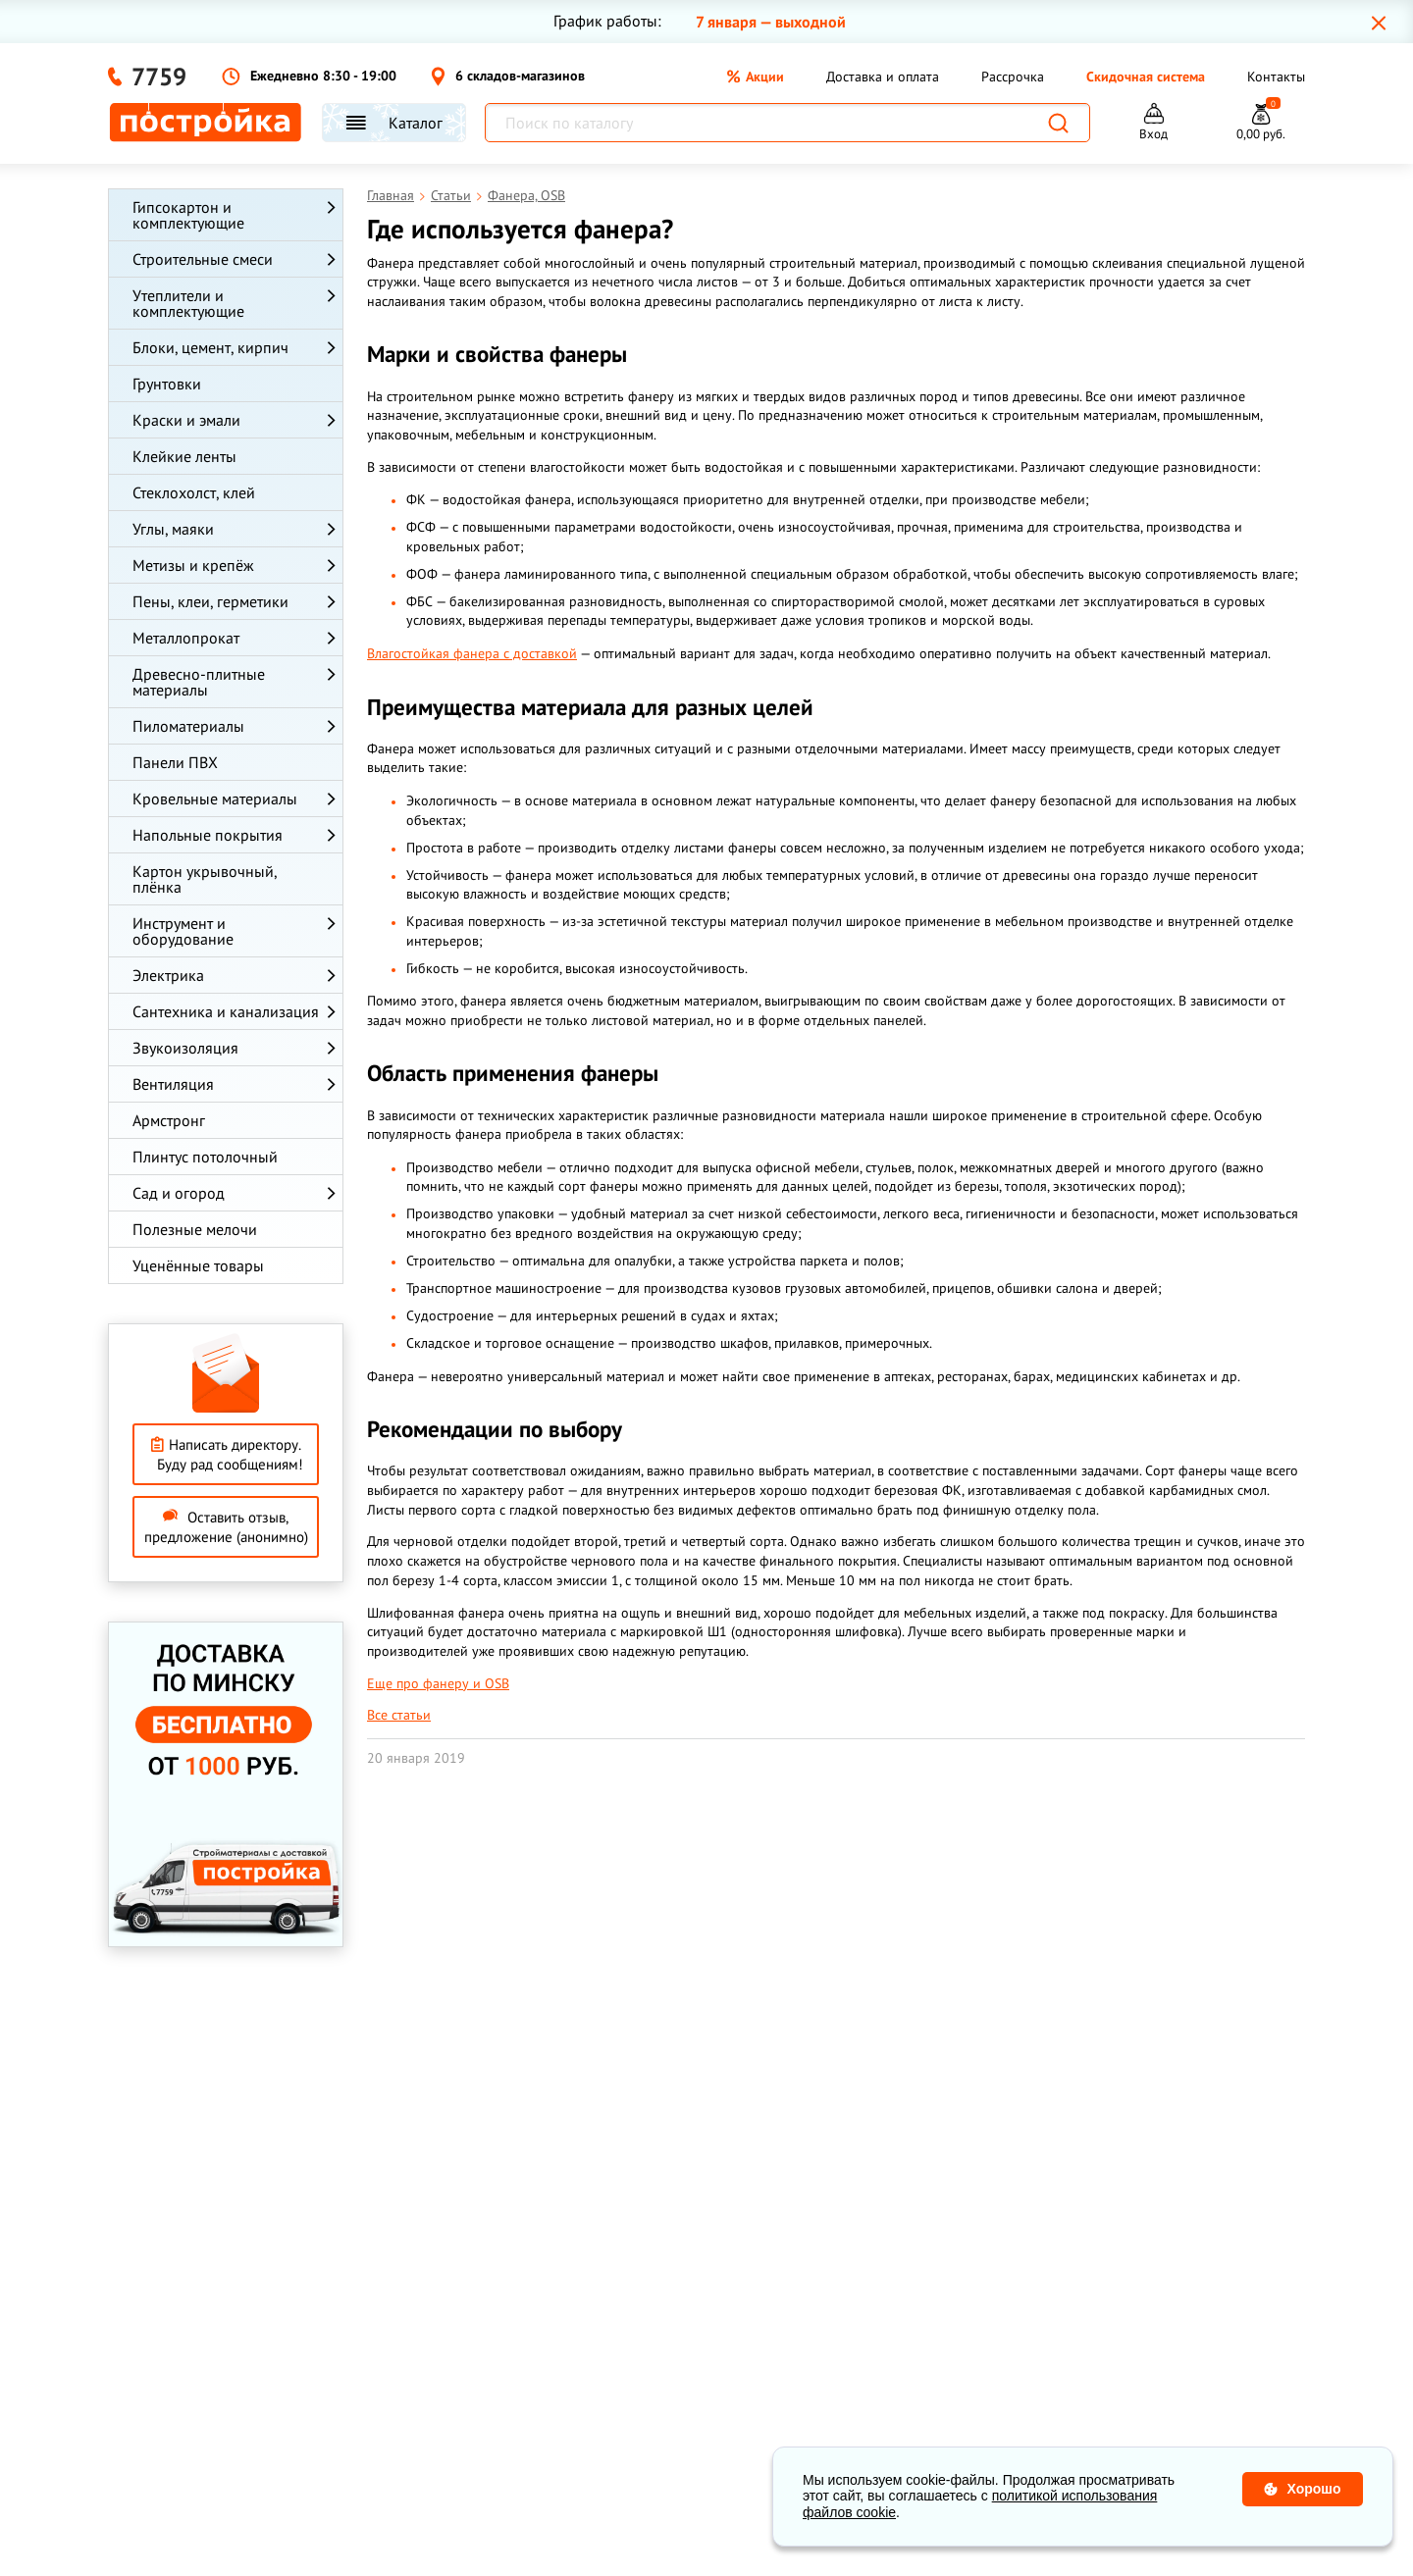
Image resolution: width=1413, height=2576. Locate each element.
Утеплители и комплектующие (188, 303)
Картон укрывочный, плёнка (204, 879)
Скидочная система (1145, 76)
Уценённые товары (198, 1265)
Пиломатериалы (188, 726)
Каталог (394, 122)
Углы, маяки (173, 529)
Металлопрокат (185, 637)
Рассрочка (1012, 76)
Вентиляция (173, 1084)
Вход (1153, 134)
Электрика (168, 975)
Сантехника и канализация (225, 1011)
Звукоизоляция (185, 1047)
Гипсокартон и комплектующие (188, 214)
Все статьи (399, 1715)
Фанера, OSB (526, 195)
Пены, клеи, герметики (210, 601)
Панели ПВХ (175, 762)
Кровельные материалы (214, 798)
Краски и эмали (186, 420)
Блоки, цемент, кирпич (210, 347)
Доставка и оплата (882, 76)
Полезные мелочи (194, 1229)
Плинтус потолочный (205, 1156)
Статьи (451, 195)
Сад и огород (178, 1193)
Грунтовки (166, 383)
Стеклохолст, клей (193, 492)
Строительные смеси (202, 259)
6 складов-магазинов (508, 76)
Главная (390, 195)
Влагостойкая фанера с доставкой (472, 653)
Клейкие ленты (184, 456)
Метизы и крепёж (193, 565)
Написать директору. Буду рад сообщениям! (226, 1454)
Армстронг (168, 1120)
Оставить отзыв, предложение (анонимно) (226, 1527)
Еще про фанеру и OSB (438, 1683)
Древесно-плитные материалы (198, 681)
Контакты (1276, 76)
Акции (755, 76)
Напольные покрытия (207, 835)
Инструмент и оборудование (183, 931)
